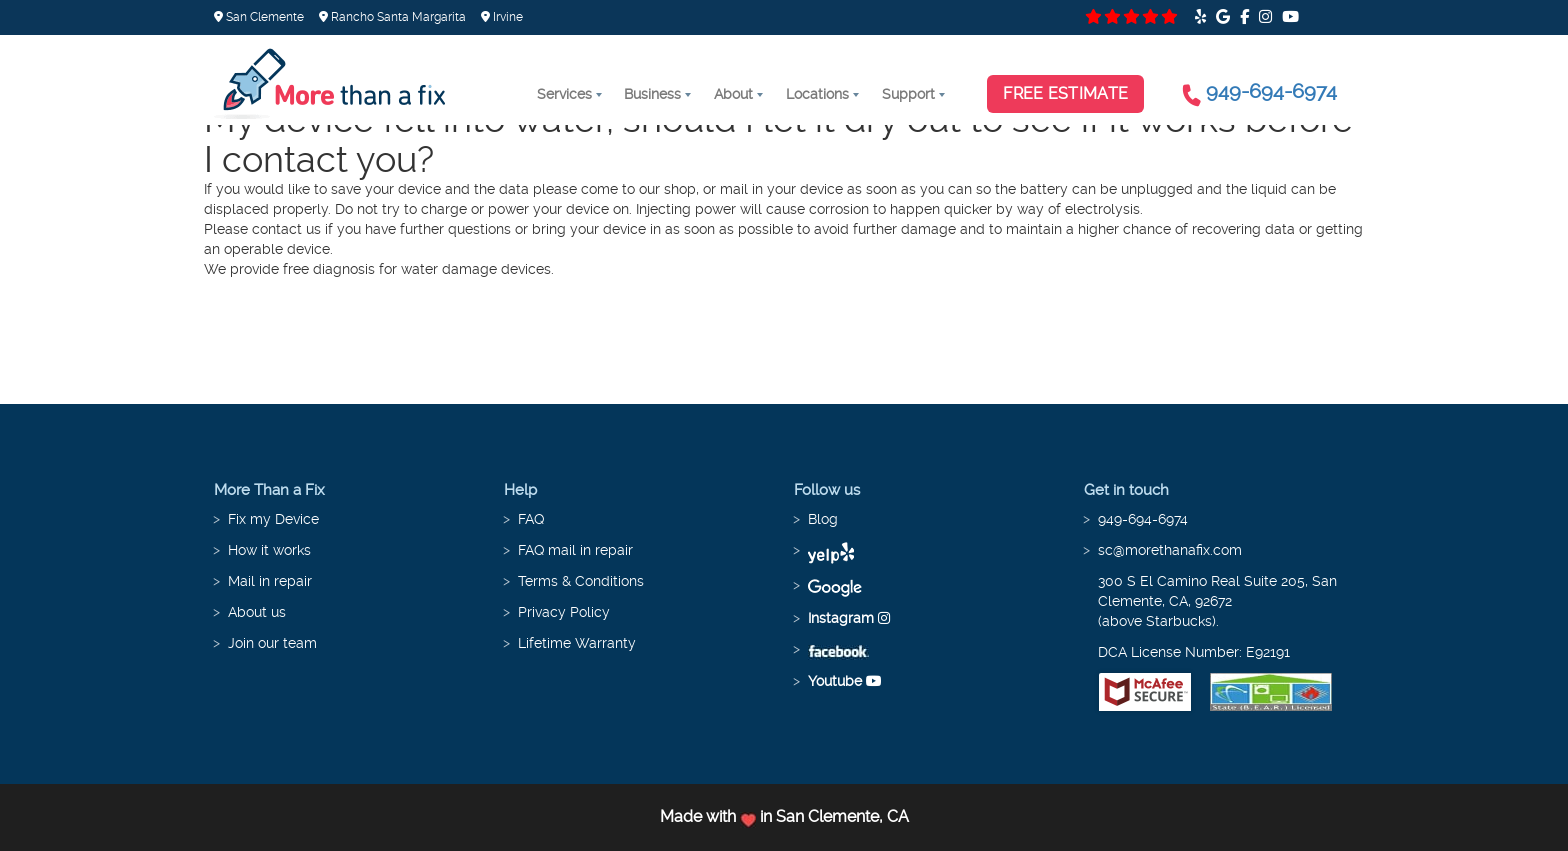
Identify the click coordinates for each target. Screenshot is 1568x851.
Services (564, 94)
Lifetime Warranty (577, 643)
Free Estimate (1065, 93)
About (733, 94)
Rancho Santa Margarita (392, 17)
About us (257, 612)
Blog (823, 519)
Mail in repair (270, 581)
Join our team (272, 643)
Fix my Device (273, 519)
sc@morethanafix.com (1170, 550)
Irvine (502, 17)
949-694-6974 (1271, 91)
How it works (269, 550)
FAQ (531, 519)
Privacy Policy (564, 612)
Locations (817, 94)
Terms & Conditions (581, 581)
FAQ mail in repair (575, 550)
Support (908, 94)
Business (652, 94)
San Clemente (259, 17)
